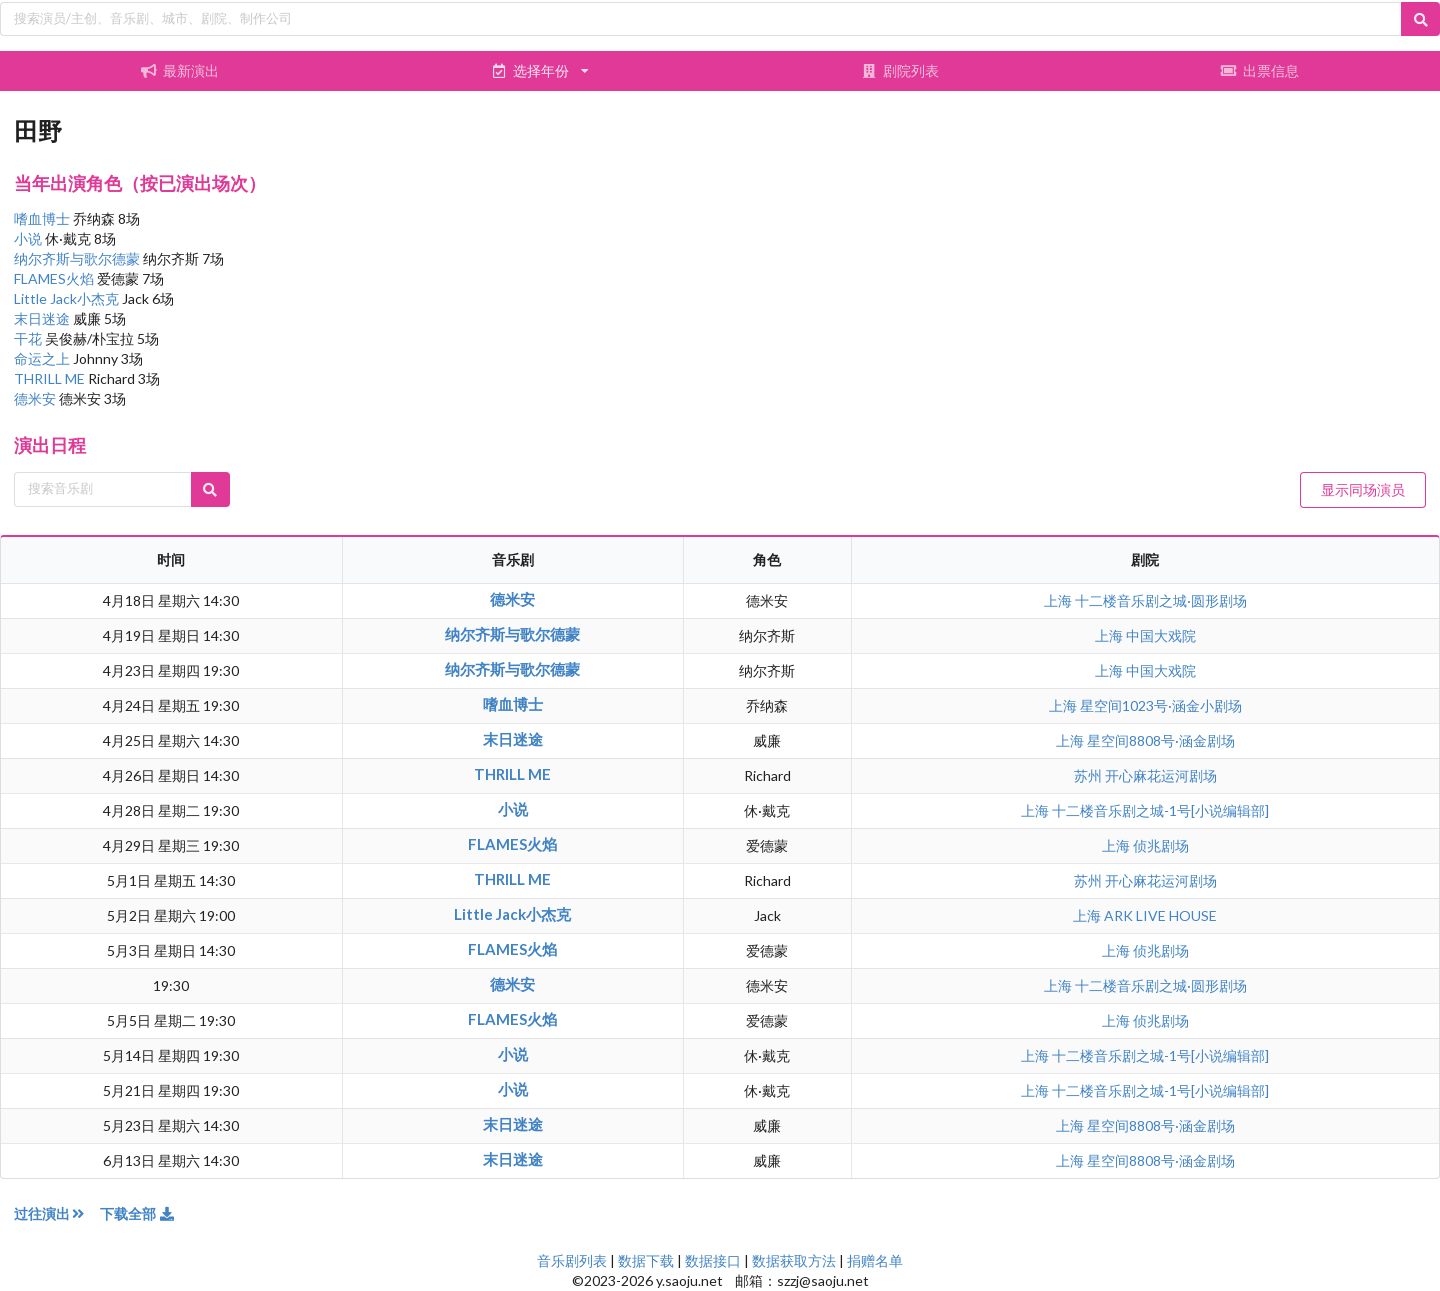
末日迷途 (43, 318)
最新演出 (180, 70)
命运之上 (43, 358)
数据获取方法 (794, 1260)
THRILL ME (51, 378)
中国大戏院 (1161, 635)
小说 (29, 238)
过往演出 (57, 1213)
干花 (29, 338)
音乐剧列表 (572, 1260)
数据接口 (713, 1260)
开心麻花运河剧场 (1161, 775)
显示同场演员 (1363, 489)
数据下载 (646, 1260)
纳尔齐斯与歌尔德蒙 (78, 258)
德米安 (36, 398)
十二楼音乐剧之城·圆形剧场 (1161, 600)
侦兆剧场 (1161, 845)
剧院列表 (900, 70)
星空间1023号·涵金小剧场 (1161, 705)
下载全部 (138, 1213)
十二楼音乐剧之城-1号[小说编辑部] (1160, 810)
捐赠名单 (875, 1260)
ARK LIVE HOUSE (1160, 915)
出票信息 (1260, 70)
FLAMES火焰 (55, 278)
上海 (1059, 600)
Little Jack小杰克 (68, 298)
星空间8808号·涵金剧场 (1161, 740)
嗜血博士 (43, 218)
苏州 (1089, 775)
